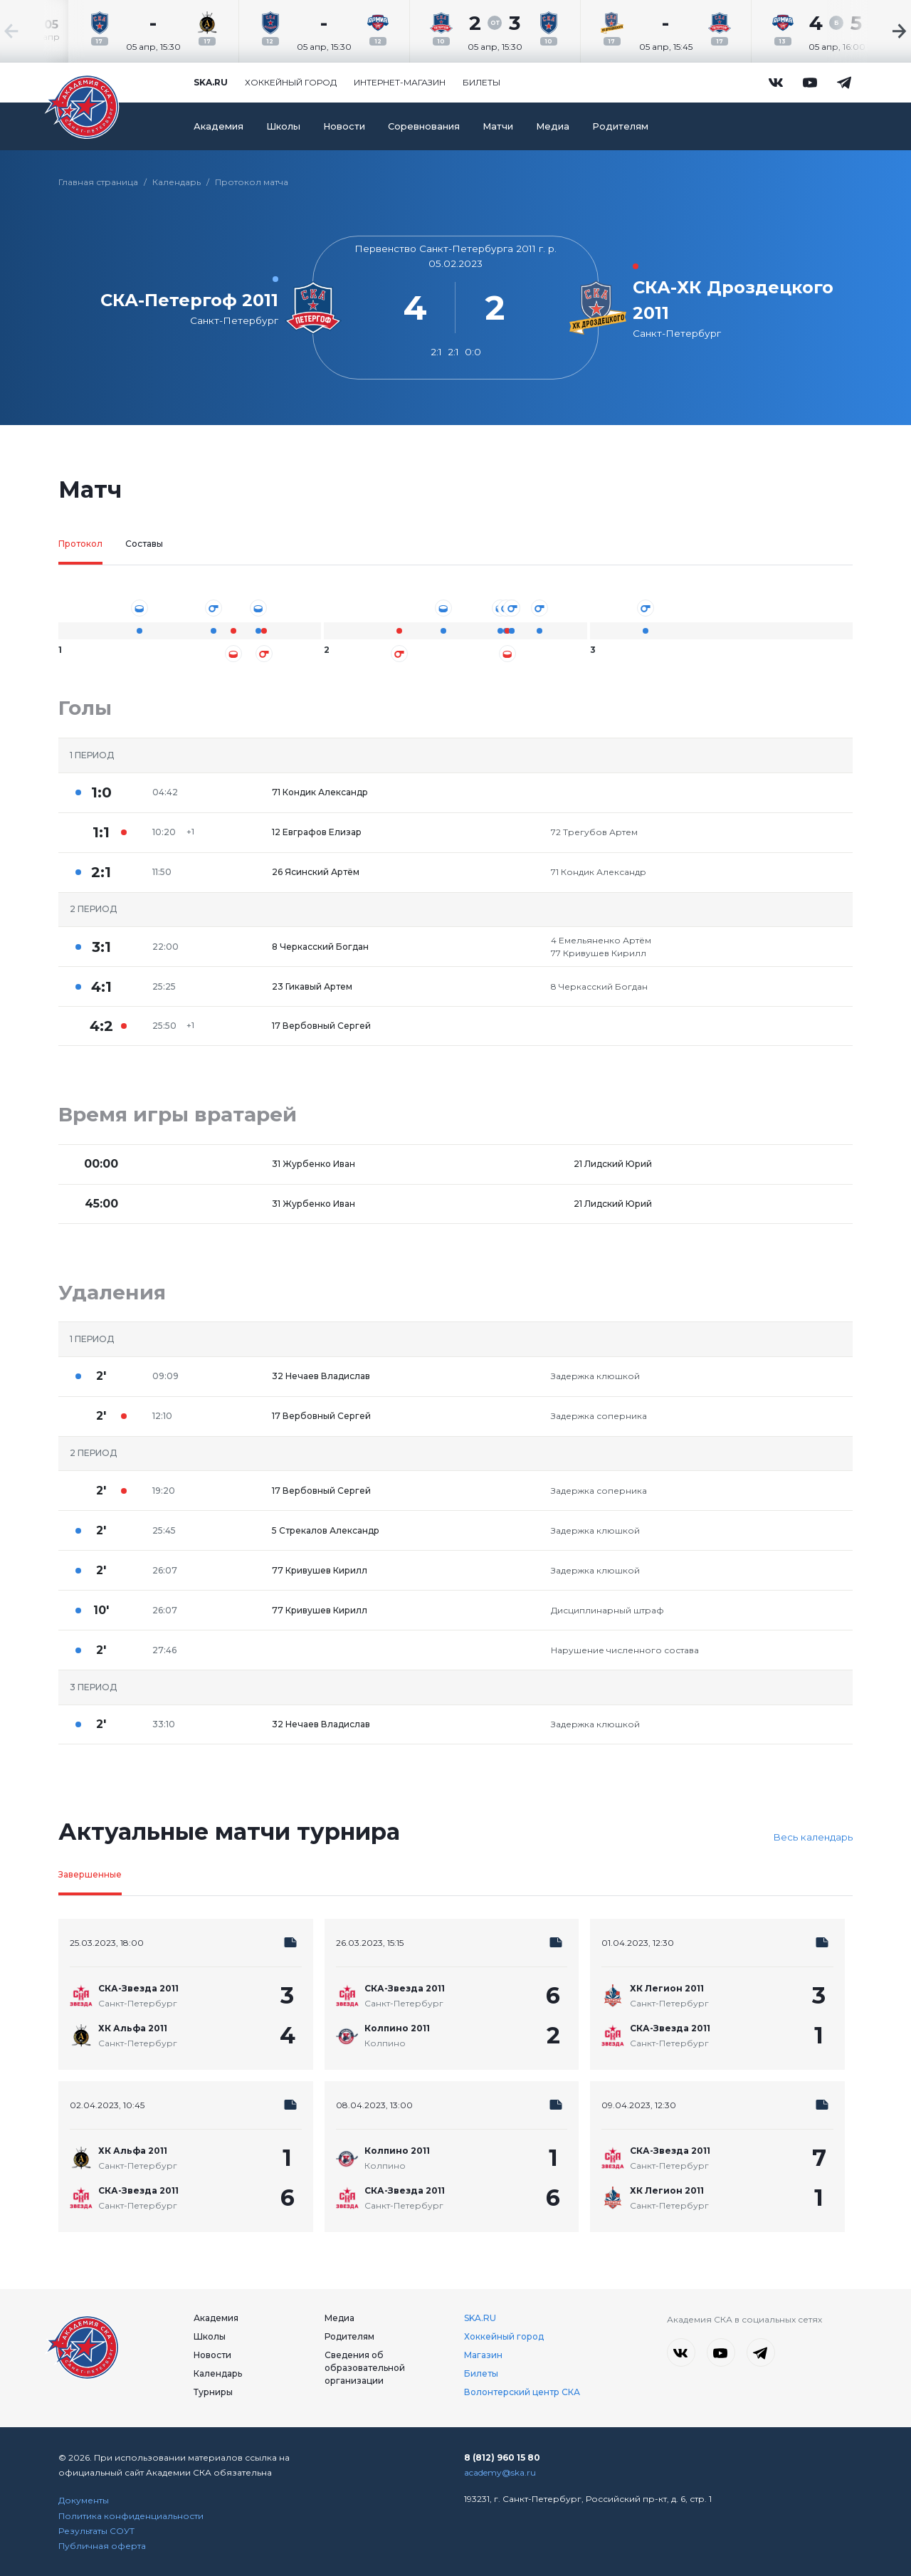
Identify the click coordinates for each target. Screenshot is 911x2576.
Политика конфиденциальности (131, 2515)
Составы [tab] (144, 543)
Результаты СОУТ (96, 2530)
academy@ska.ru (500, 2472)
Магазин (483, 2355)
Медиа (552, 126)
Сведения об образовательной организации (365, 2368)
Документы (83, 2500)
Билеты (481, 82)
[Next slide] (868, 31)
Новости (344, 126)
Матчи (498, 126)
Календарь (176, 182)
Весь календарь (813, 1837)
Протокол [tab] (80, 543)
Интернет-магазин (400, 82)
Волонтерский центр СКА (522, 2392)
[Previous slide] (42, 31)
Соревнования (424, 126)
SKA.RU (480, 2318)
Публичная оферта (102, 2545)
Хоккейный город (291, 82)
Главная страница (98, 182)
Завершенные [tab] (90, 1874)
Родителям (620, 126)
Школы (283, 126)
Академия (218, 126)
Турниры (213, 2392)
